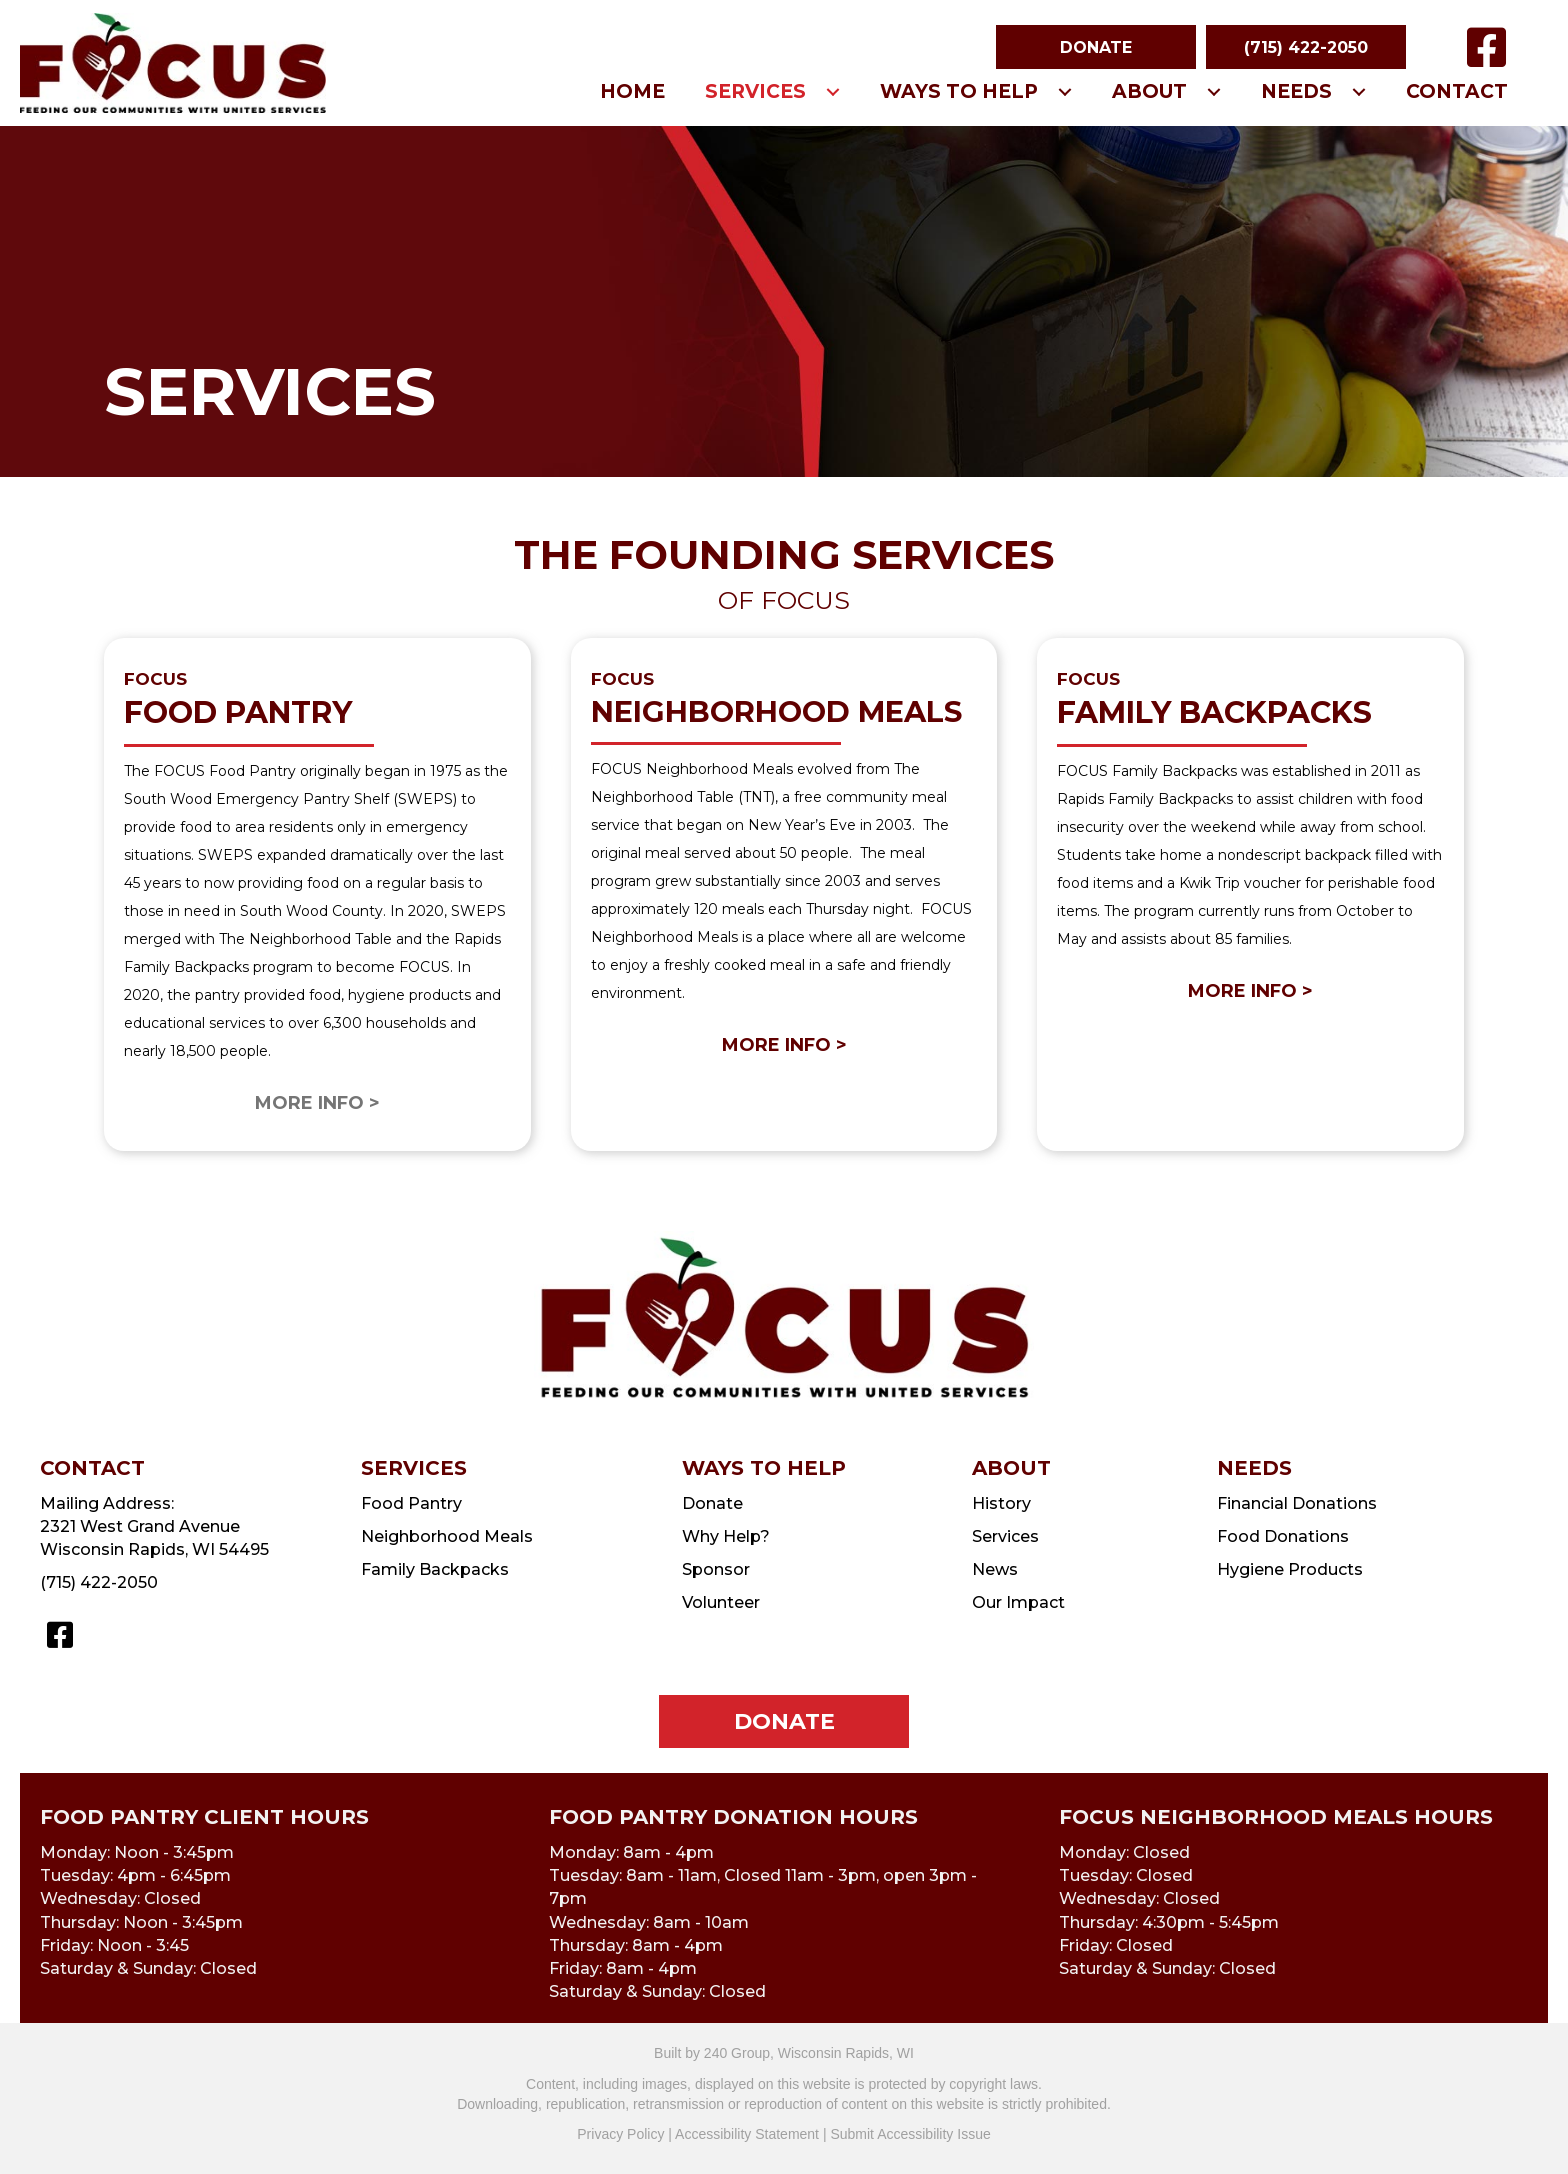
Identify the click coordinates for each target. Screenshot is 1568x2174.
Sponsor (716, 1569)
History (1001, 1503)
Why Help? (726, 1536)
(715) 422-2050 (99, 1582)
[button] (1096, 47)
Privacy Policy (620, 2134)
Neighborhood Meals (447, 1536)
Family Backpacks (435, 1569)
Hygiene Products (1290, 1569)
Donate (712, 1503)
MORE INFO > (784, 1045)
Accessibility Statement (747, 2134)
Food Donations (1283, 1536)
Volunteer (721, 1602)
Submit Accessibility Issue (910, 2134)
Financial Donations (1297, 1503)
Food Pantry (411, 1503)
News (995, 1569)
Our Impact (1018, 1602)
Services (1005, 1536)
